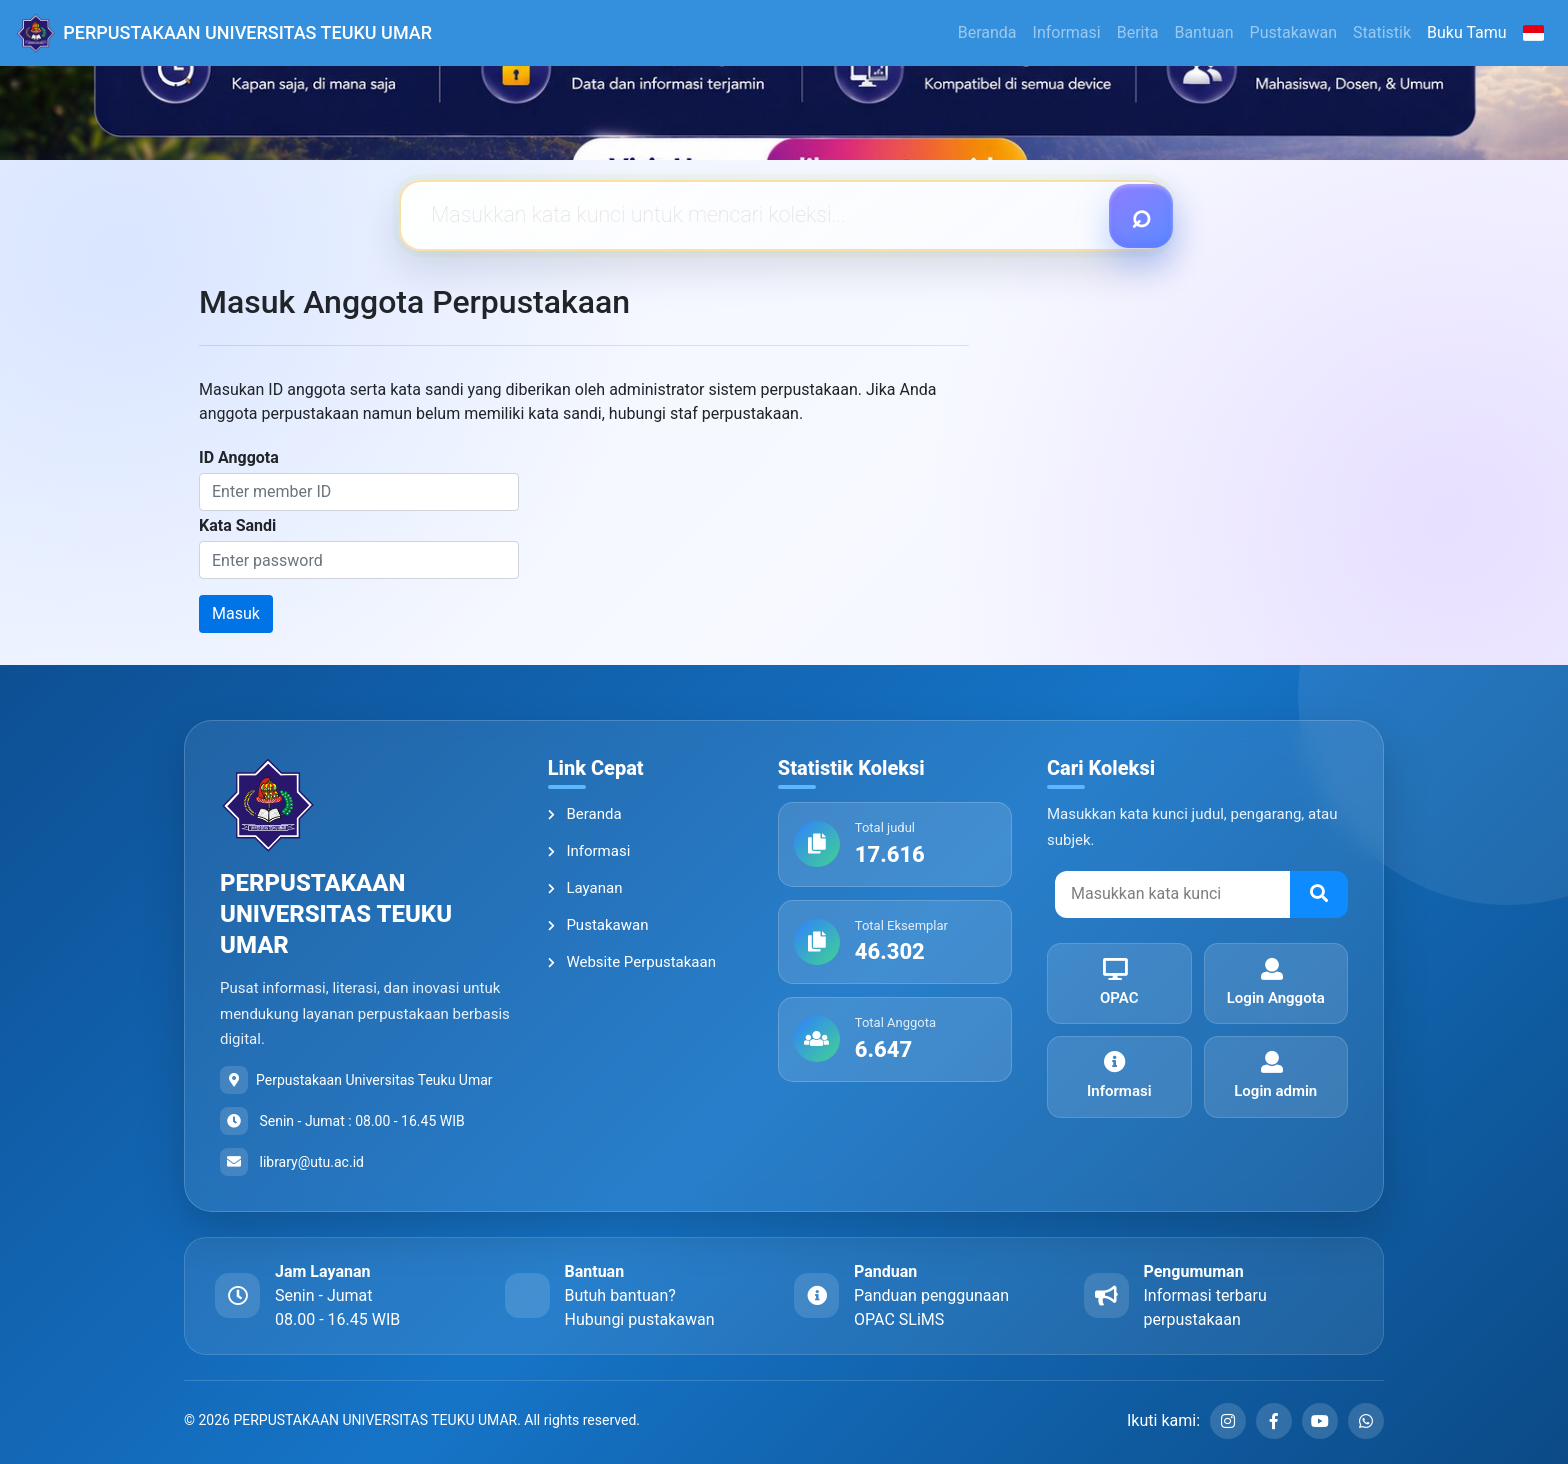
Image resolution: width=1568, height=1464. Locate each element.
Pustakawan (1293, 32)
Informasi (1067, 32)
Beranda (987, 32)
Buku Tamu (1467, 32)
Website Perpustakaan (632, 962)
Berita (1138, 32)
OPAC (1115, 982)
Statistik (1382, 32)
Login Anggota (1272, 982)
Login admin (1272, 1075)
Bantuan (1203, 32)
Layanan (585, 888)
